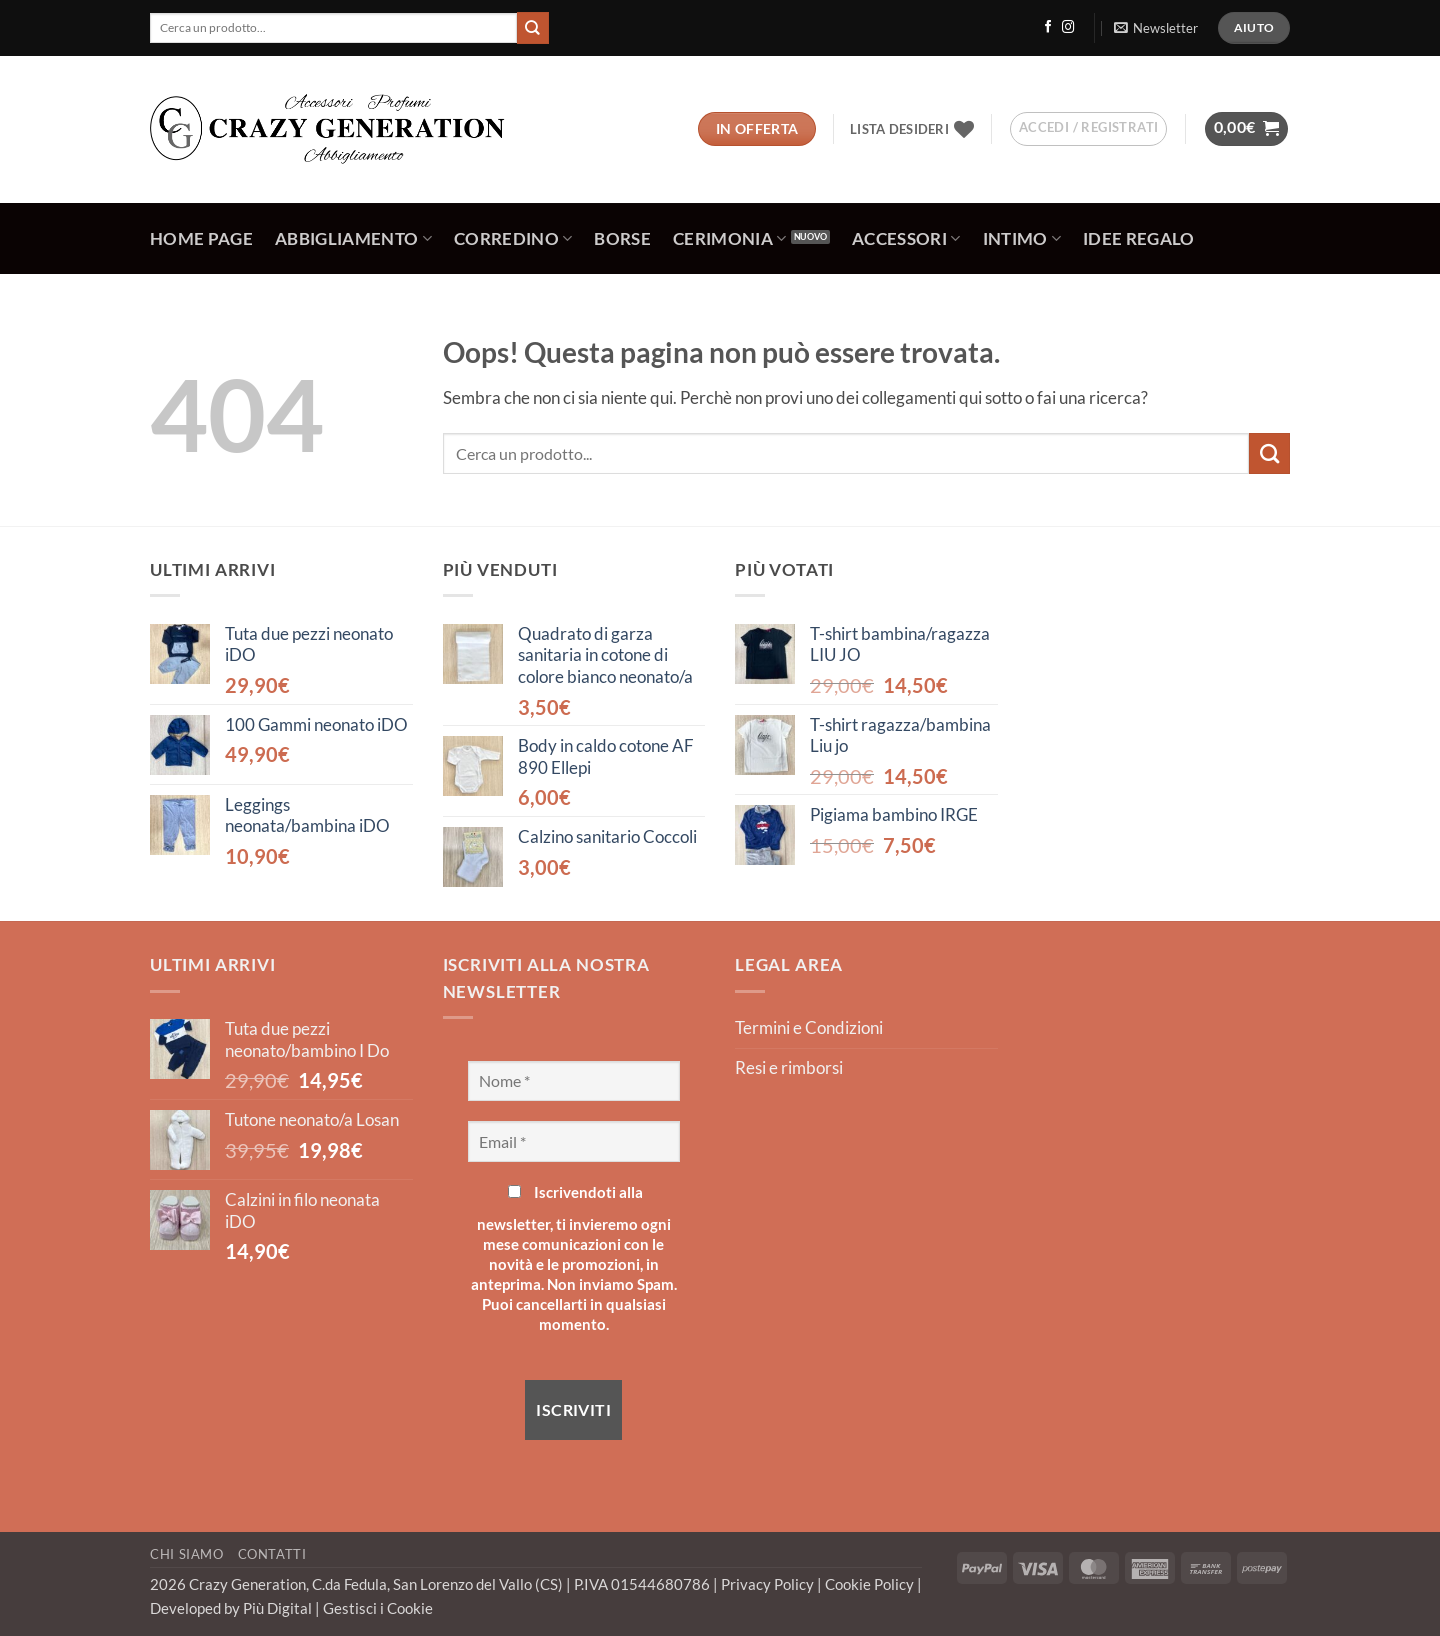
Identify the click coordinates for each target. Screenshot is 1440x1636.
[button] (1155, 28)
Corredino (513, 239)
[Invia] (533, 27)
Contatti (272, 1554)
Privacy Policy (769, 1584)
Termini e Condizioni (809, 1028)
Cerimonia (730, 239)
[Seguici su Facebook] (1048, 28)
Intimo (1022, 239)
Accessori (906, 239)
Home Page (201, 239)
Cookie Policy (871, 1584)
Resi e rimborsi (789, 1068)
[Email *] (574, 1141)
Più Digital (279, 1608)
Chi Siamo (187, 1554)
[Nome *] (574, 1081)
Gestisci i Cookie (378, 1608)
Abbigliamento (353, 239)
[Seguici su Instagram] (1068, 28)
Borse (622, 239)
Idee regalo (1139, 239)
